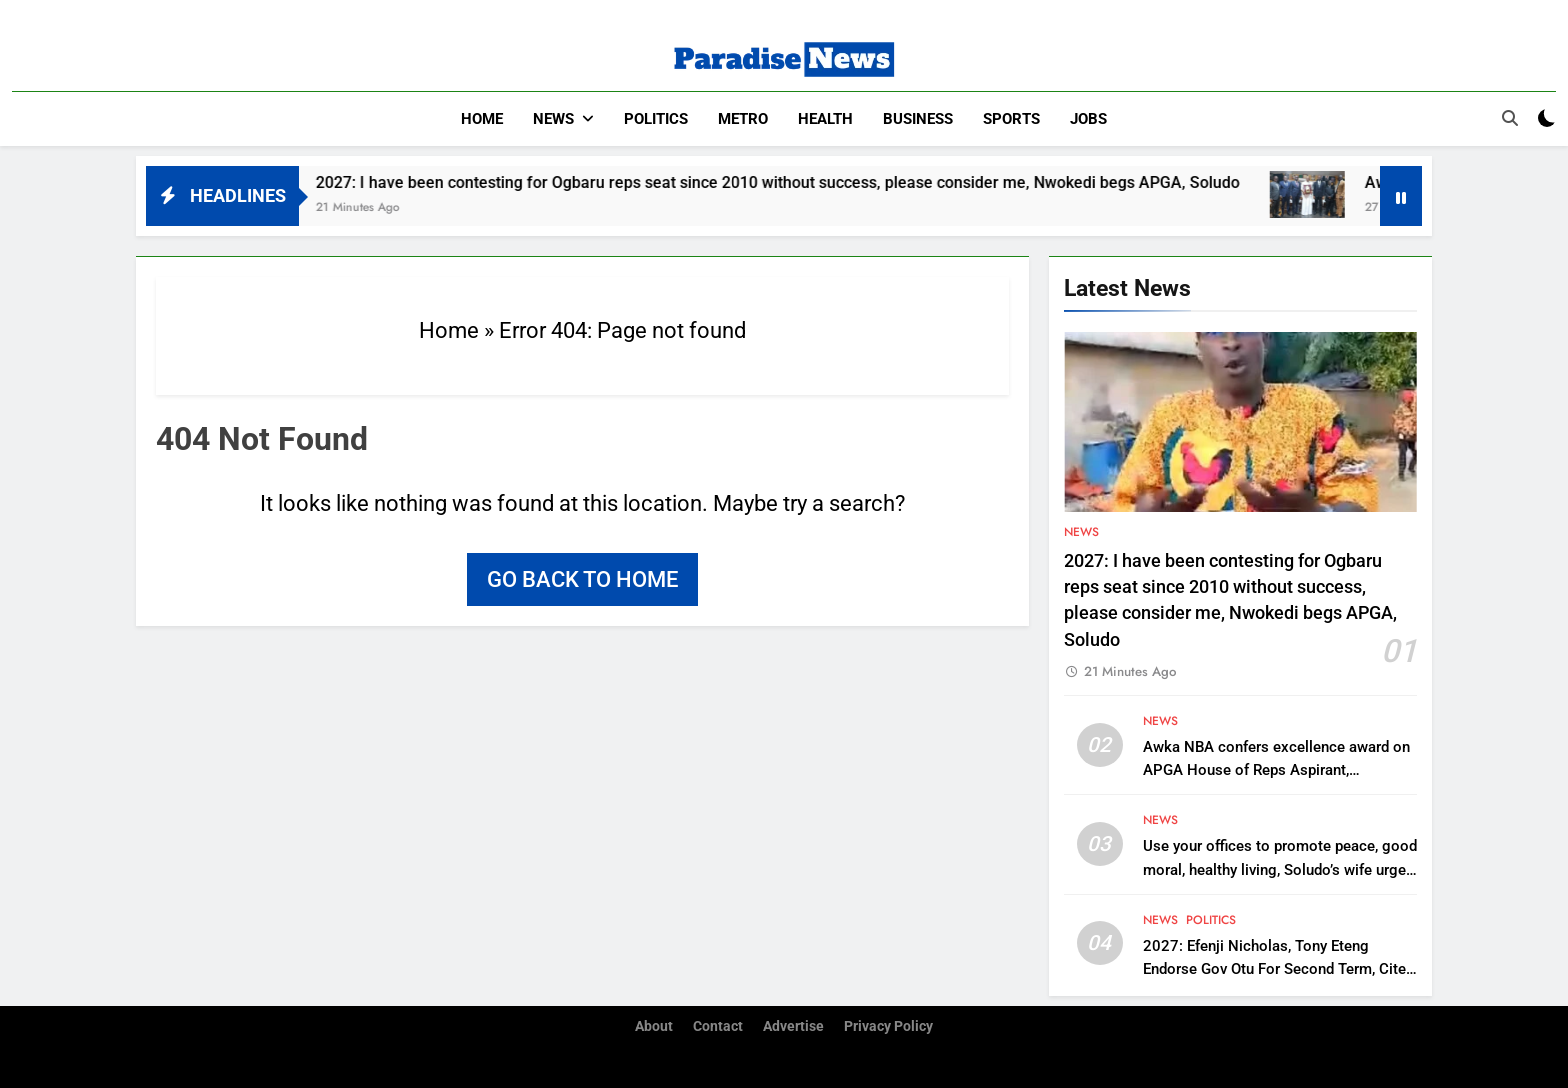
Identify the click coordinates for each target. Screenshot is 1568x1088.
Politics (656, 119)
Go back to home (582, 579)
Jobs (1088, 119)
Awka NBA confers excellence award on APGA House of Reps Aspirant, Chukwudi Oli (1276, 770)
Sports (1011, 119)
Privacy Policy (888, 1026)
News (553, 119)
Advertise (793, 1026)
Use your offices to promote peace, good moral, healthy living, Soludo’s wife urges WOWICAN (1280, 869)
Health (825, 119)
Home (482, 119)
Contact (718, 1026)
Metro (743, 119)
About (654, 1026)
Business (918, 119)
